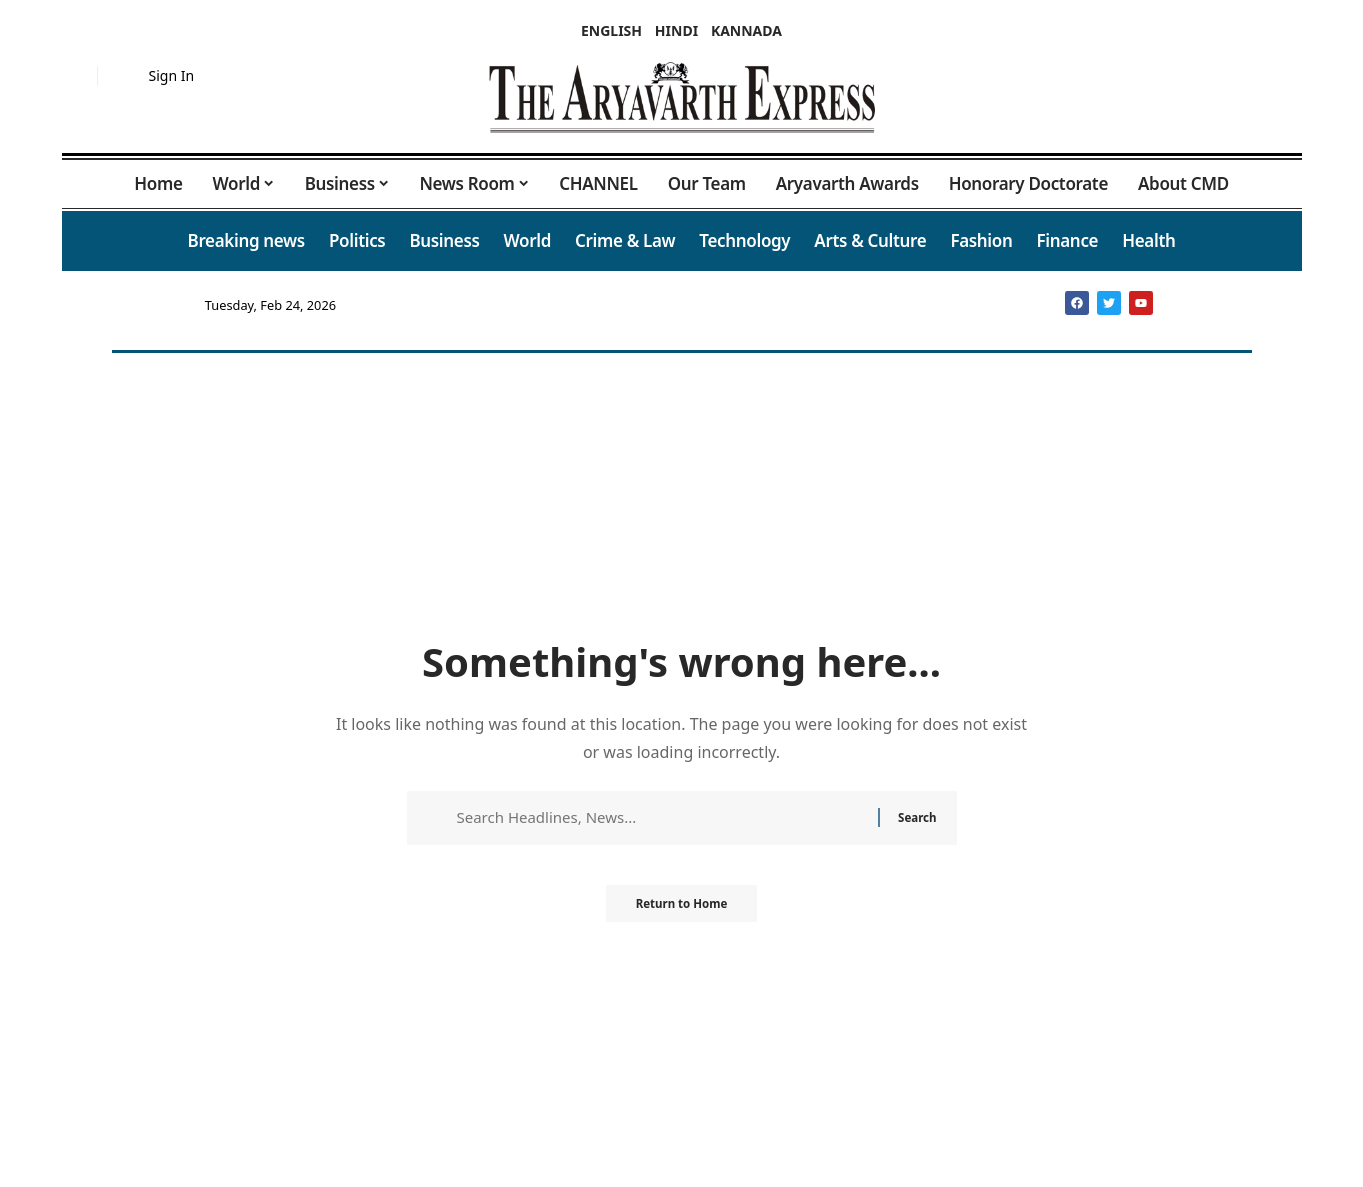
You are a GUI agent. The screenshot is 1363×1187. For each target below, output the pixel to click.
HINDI (676, 30)
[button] (77, 76)
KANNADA (746, 30)
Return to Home (682, 909)
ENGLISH (611, 30)
